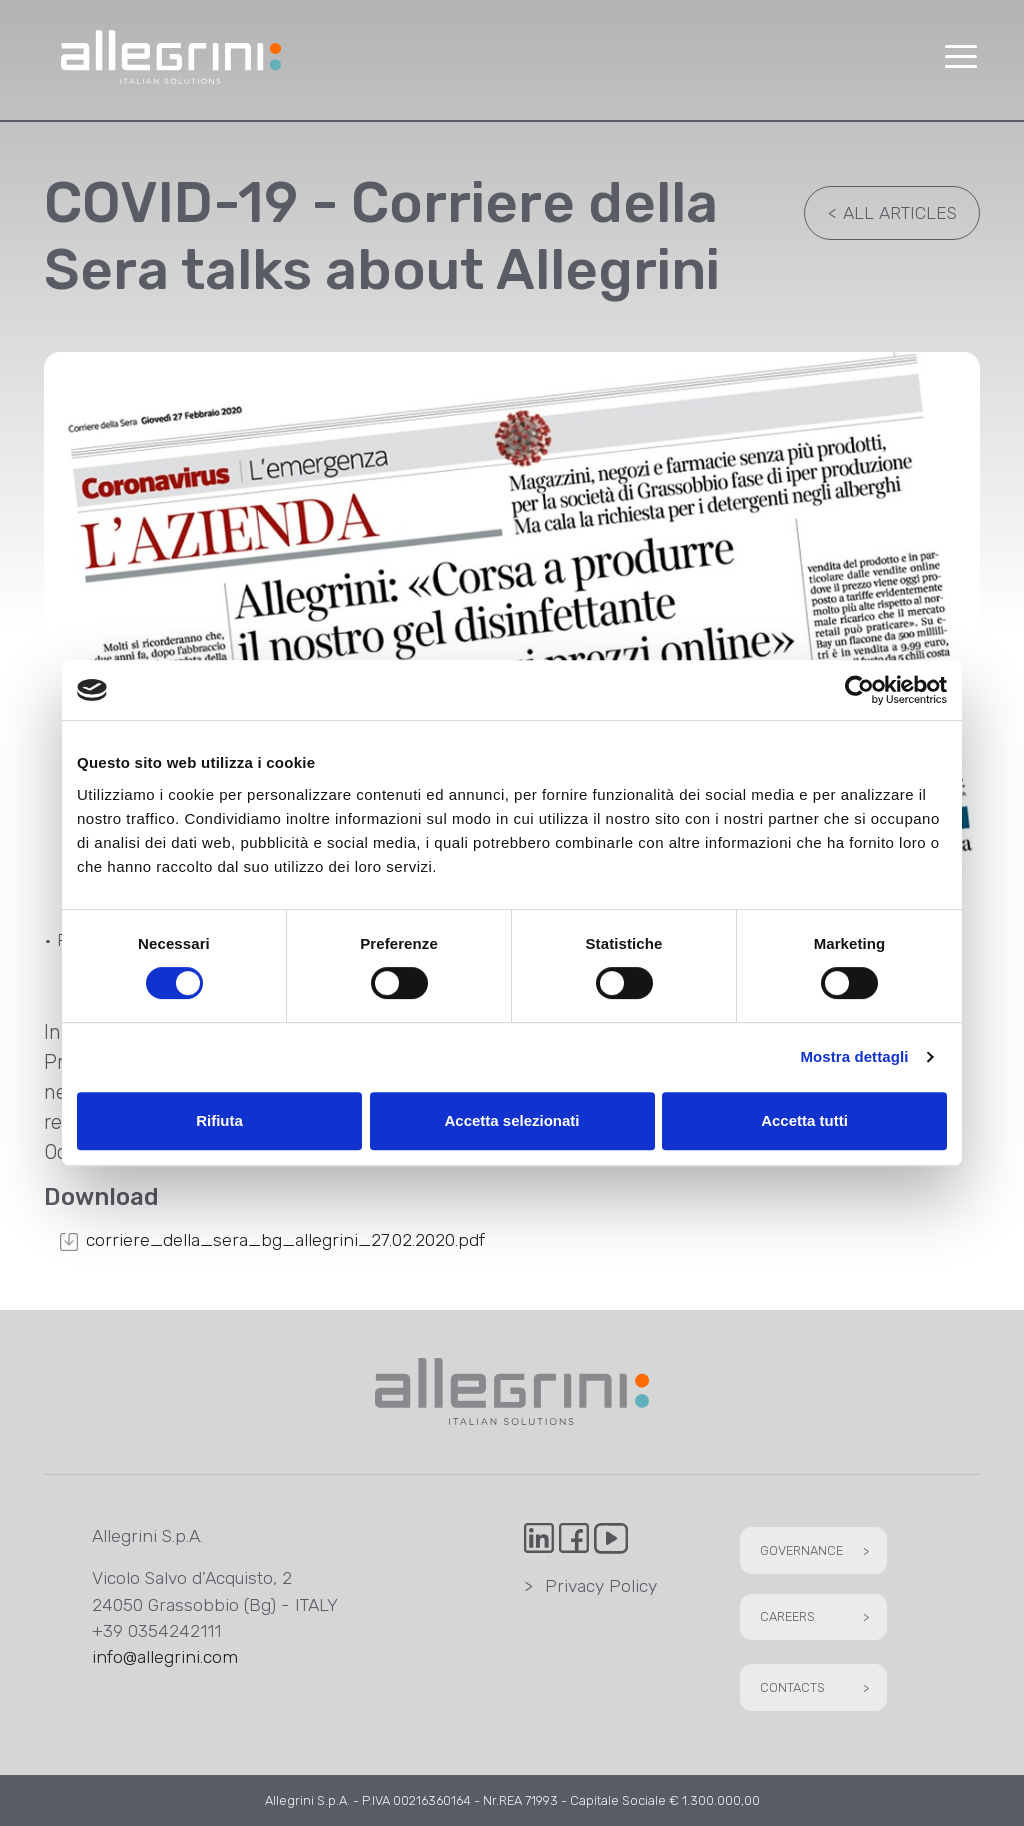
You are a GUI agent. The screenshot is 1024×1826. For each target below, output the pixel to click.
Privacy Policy (590, 1586)
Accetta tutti (804, 1120)
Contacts (817, 1687)
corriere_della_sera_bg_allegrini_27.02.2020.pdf (285, 1240)
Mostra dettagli (854, 1056)
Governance (817, 1550)
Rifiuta (219, 1120)
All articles (887, 213)
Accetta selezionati (511, 1120)
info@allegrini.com (165, 1657)
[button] (960, 58)
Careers (817, 1616)
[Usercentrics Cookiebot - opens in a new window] (859, 690)
